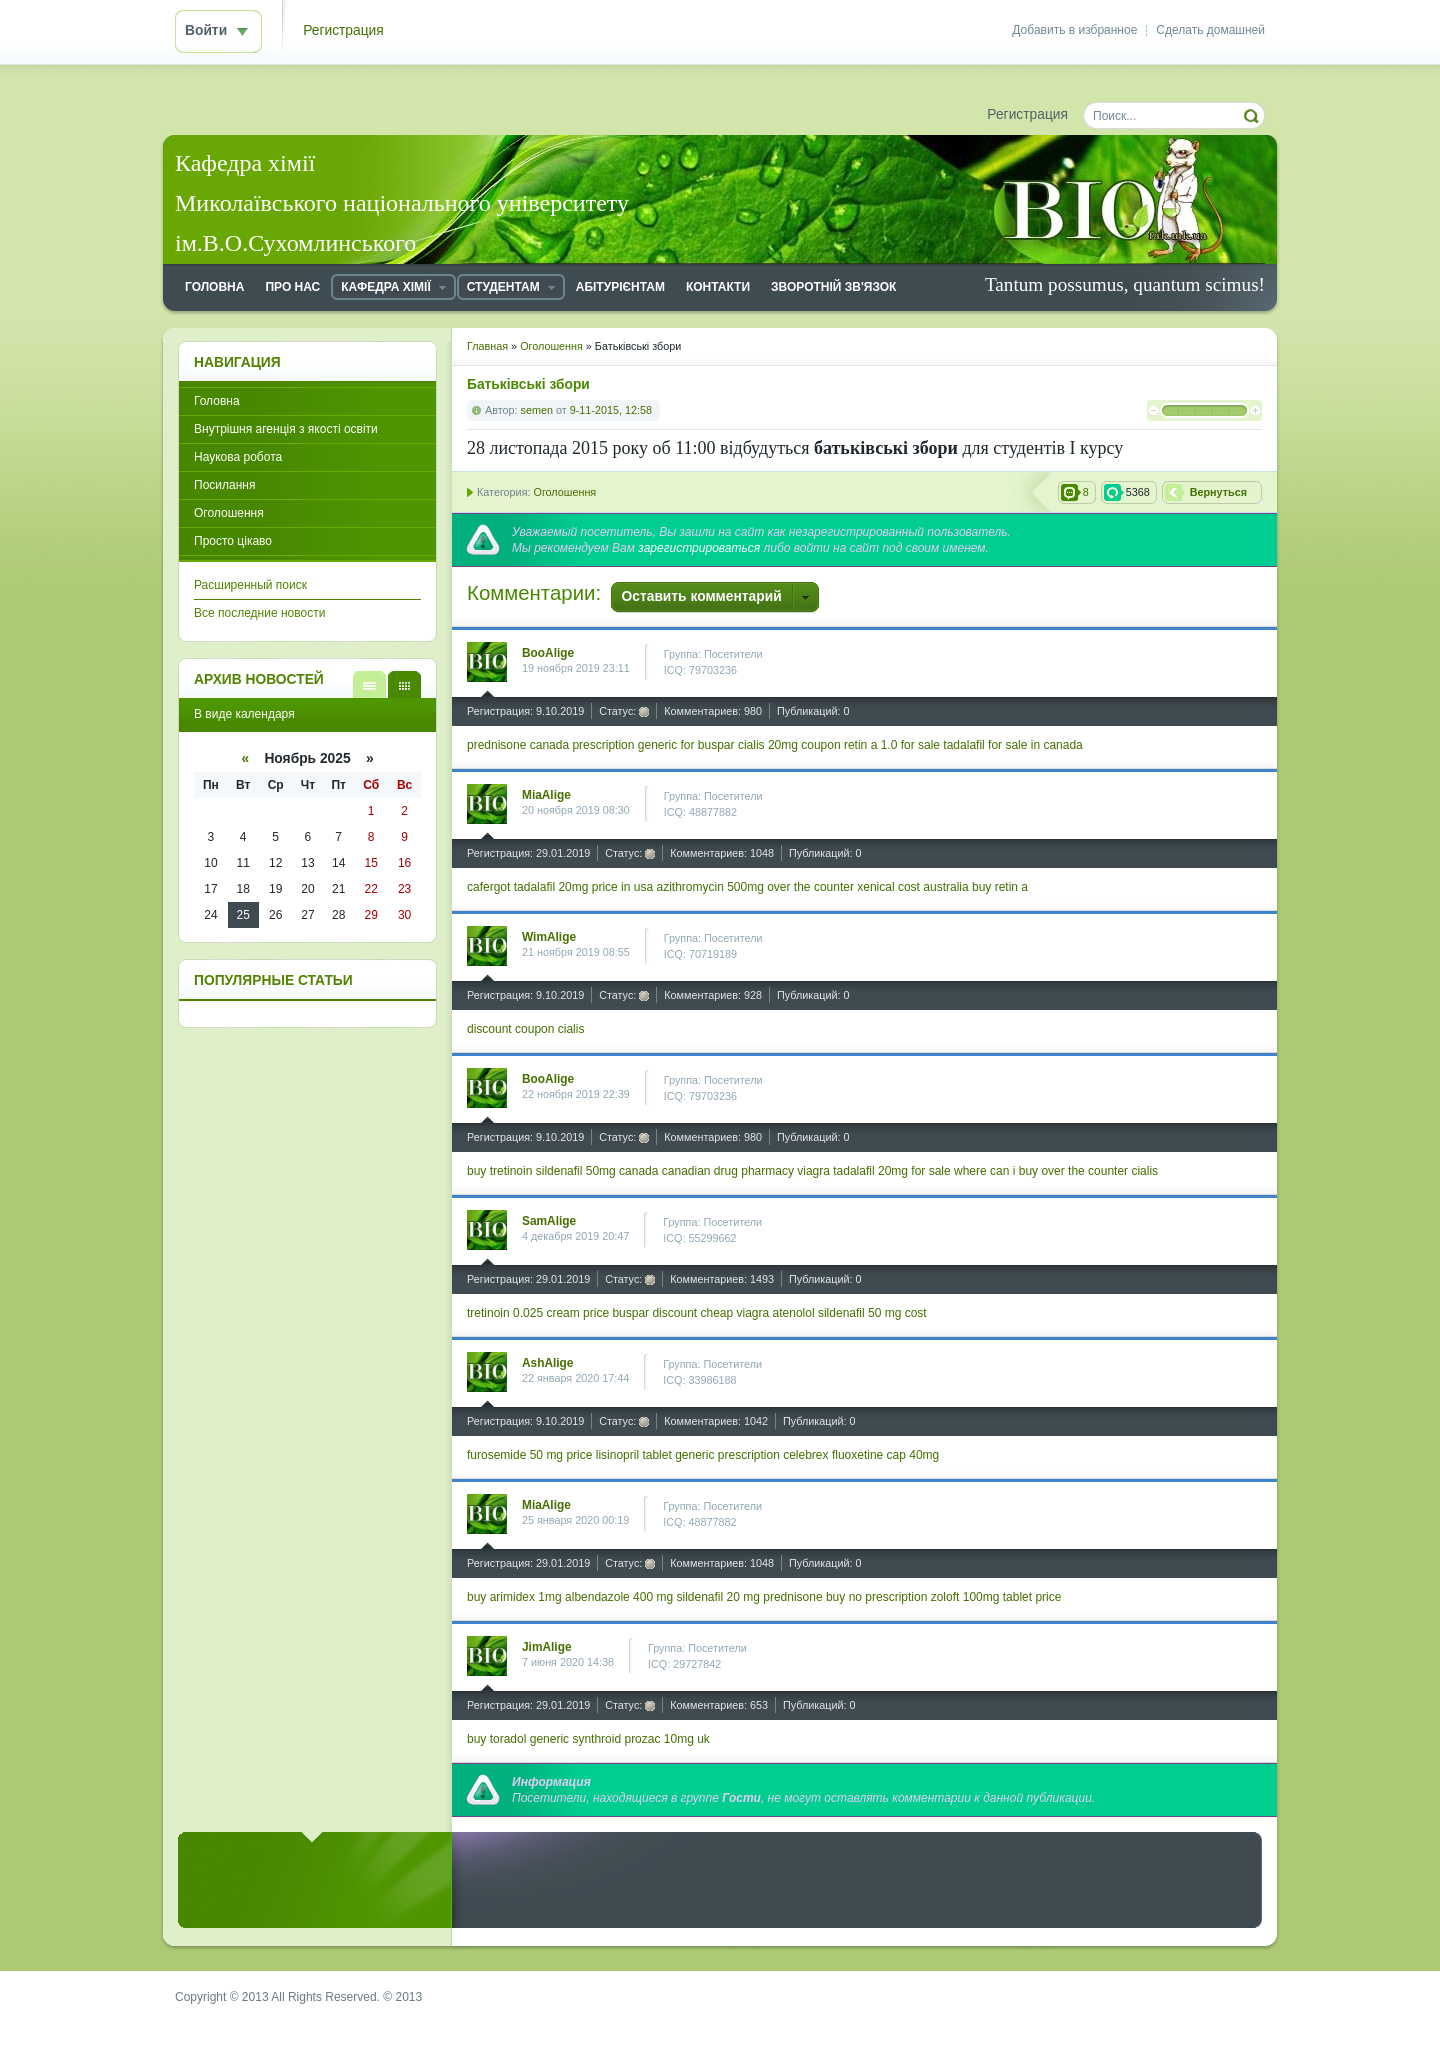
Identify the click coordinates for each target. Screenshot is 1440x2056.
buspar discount (654, 1313)
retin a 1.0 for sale (892, 745)
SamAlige (549, 1221)
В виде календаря (404, 684)
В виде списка (369, 684)
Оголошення (564, 492)
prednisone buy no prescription (845, 1597)
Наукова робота (238, 457)
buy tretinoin (499, 1171)
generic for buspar (686, 745)
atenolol (794, 1313)
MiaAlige (546, 795)
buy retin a (1000, 887)
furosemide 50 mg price (529, 1455)
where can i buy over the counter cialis (1056, 1171)
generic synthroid (575, 1739)
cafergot (488, 887)
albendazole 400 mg (619, 1597)
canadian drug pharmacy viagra (746, 1171)
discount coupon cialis (525, 1029)
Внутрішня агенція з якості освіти (286, 429)
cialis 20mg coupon (789, 745)
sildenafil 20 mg (718, 1597)
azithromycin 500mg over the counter (754, 887)
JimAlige (547, 1647)
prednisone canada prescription (550, 745)
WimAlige (549, 937)
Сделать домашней (1210, 30)
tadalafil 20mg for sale (891, 1171)
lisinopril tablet (634, 1455)
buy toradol (496, 1739)
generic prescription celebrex (751, 1455)
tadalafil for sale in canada (1012, 745)
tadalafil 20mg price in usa (583, 887)
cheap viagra (735, 1313)
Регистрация (343, 30)
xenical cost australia (912, 887)
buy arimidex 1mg (514, 1597)
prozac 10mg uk (666, 1739)
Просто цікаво (233, 541)
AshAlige (547, 1363)
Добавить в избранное (1074, 30)
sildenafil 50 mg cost (872, 1313)
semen (537, 410)
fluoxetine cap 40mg (885, 1455)
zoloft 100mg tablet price (996, 1597)
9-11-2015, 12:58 (611, 410)
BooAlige (548, 653)
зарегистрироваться (699, 548)
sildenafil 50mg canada (597, 1171)
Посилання (224, 485)
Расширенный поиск (250, 585)
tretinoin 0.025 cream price (538, 1313)
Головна (217, 401)
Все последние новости (259, 613)
